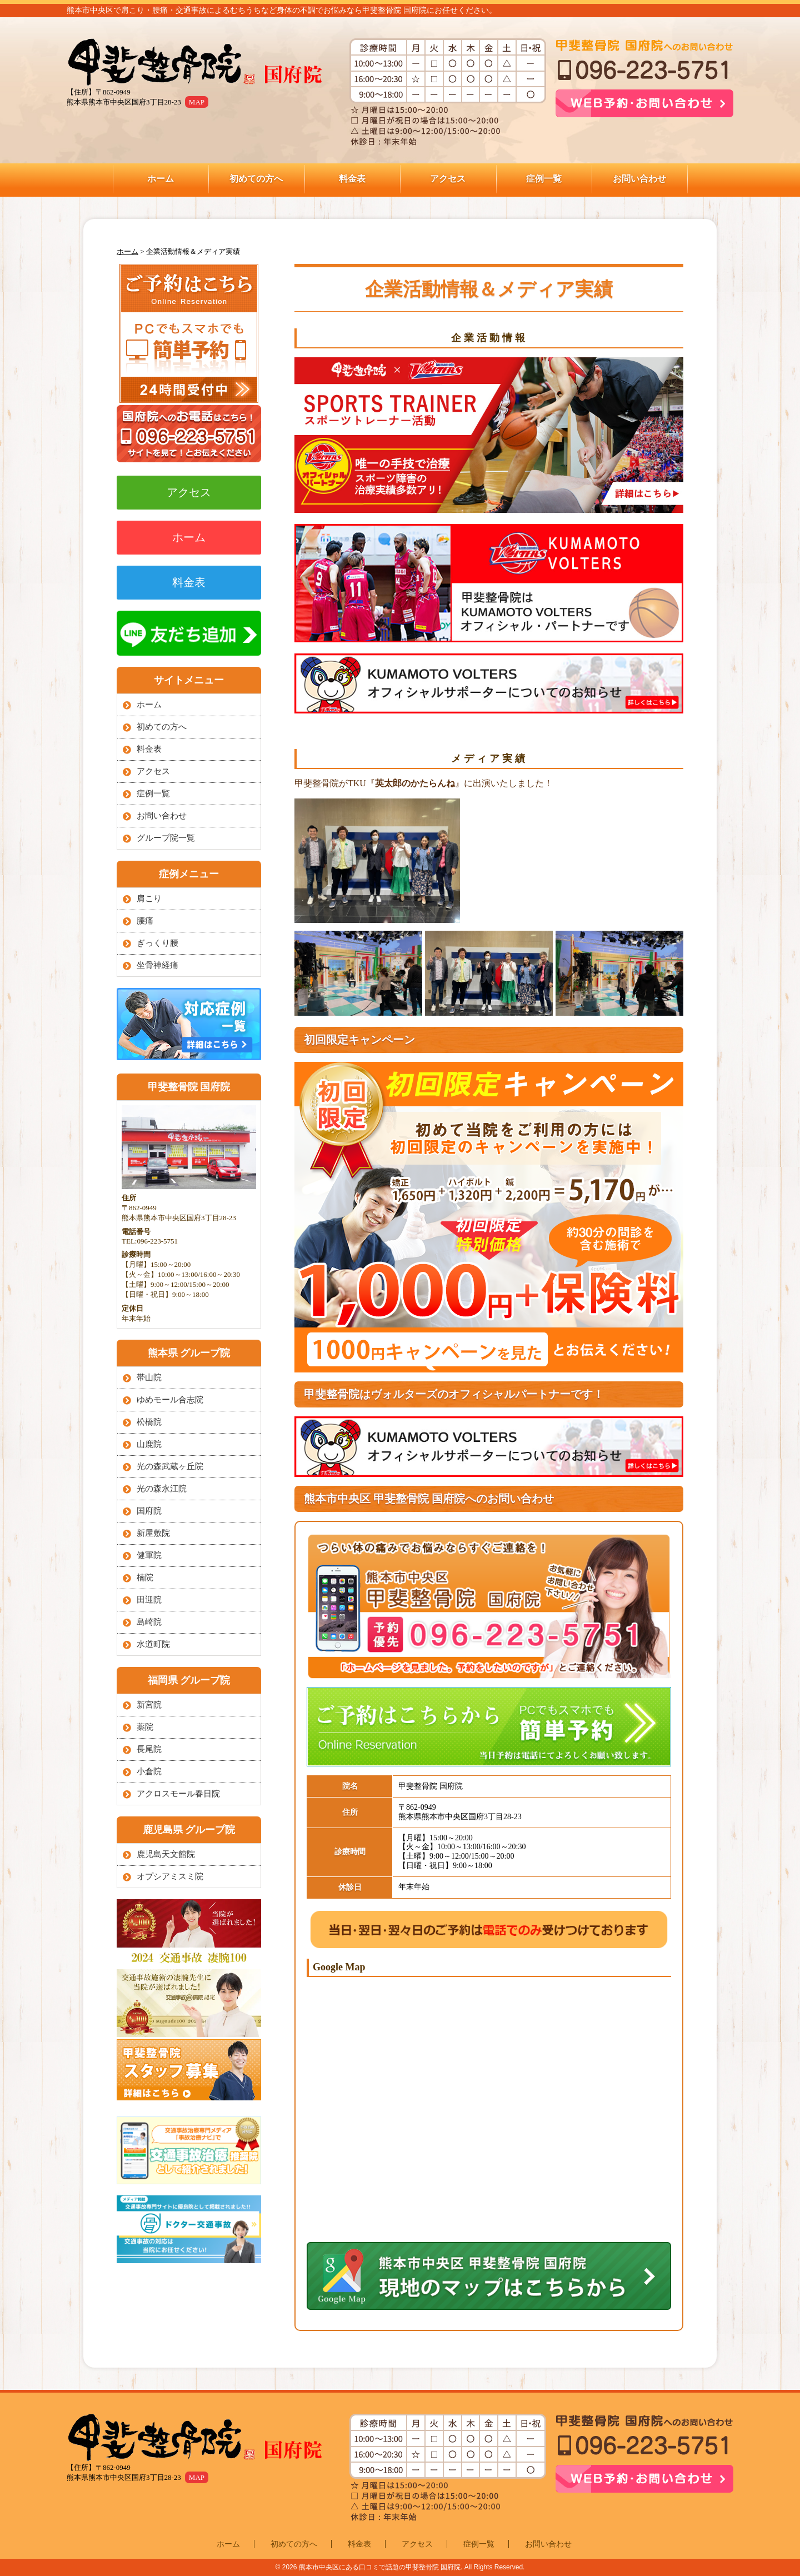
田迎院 (149, 1599)
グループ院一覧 (166, 837)
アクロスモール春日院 (178, 1793)
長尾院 (149, 1749)
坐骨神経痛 (157, 965)
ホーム (160, 178)
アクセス (448, 178)
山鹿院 (149, 1444)
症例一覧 (544, 178)
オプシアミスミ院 (170, 1876)
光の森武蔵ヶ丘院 (170, 1466)
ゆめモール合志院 (170, 1399)
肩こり (149, 898)
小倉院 (149, 1771)
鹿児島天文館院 (166, 1854)
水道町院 (153, 1644)
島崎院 (149, 1622)
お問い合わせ (639, 178)
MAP (196, 102)
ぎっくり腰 (157, 942)
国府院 (149, 1510)
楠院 (145, 1577)
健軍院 (149, 1555)
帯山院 (149, 1377)
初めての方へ (256, 178)
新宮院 (149, 1704)
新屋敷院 (153, 1533)
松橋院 (149, 1421)
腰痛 (145, 920)
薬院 (145, 1727)
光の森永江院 (162, 1488)
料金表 (352, 178)
